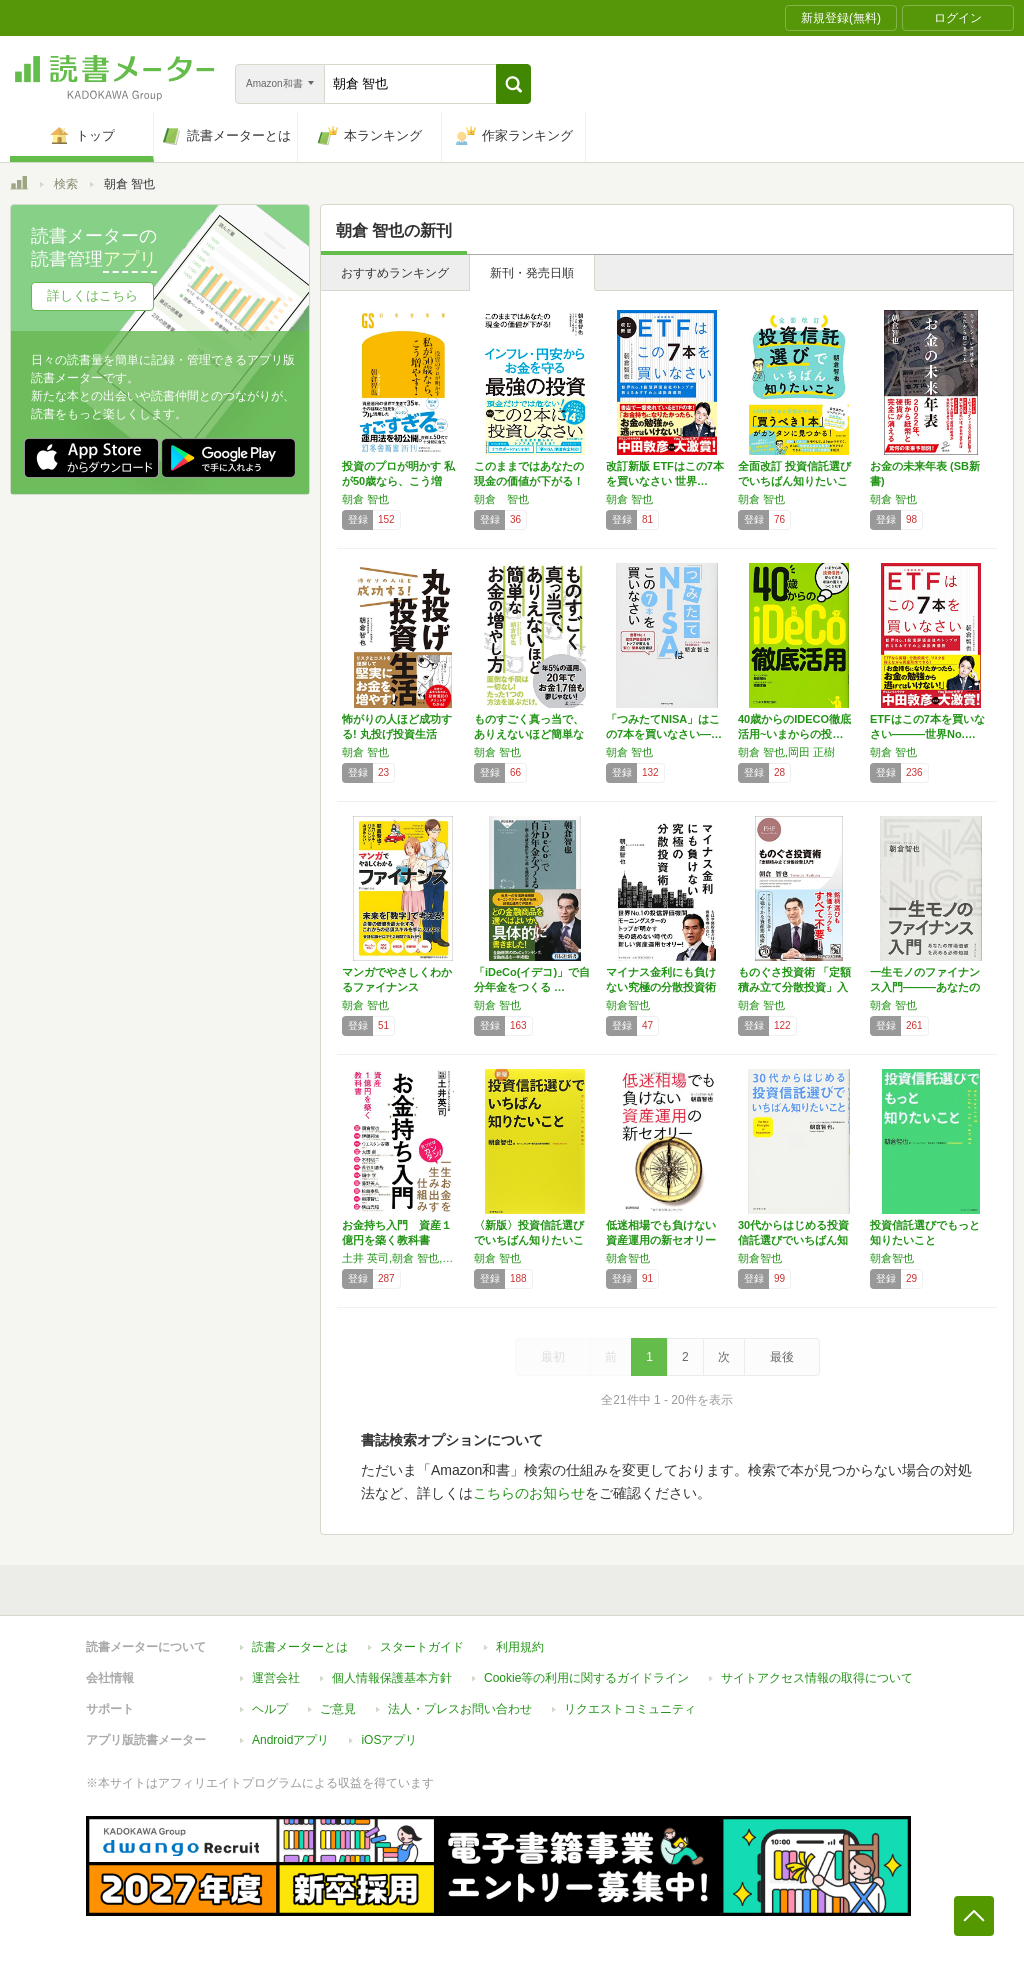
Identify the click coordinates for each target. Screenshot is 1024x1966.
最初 (553, 1357)
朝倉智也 (628, 1005)
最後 (782, 1357)
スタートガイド (422, 1647)
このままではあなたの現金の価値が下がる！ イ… (529, 481)
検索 (66, 184)
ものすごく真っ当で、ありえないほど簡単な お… (529, 734)
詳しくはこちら (92, 295)
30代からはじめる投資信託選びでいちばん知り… (793, 1240)
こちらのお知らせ (529, 1493)
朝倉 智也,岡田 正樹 (786, 752)
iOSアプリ (389, 1740)
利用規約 (520, 1647)
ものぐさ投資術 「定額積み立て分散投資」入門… (794, 987)
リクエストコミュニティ (630, 1709)
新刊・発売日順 (532, 273)
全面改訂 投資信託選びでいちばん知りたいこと (794, 481)
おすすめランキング (395, 273)
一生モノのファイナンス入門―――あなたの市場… (925, 987)
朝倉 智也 (365, 499)
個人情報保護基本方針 (392, 1678)
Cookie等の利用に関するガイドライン (586, 1678)
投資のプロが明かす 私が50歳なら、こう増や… (398, 481)
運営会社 (276, 1678)
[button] (513, 84)
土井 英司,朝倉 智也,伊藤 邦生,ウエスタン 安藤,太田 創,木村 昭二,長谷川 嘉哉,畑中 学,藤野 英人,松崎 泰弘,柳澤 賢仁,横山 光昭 (403, 1258)
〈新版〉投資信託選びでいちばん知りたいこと (529, 1240)
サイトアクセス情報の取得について (817, 1678)
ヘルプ (270, 1709)
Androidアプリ (290, 1740)
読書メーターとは (300, 1647)
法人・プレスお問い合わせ (460, 1709)
